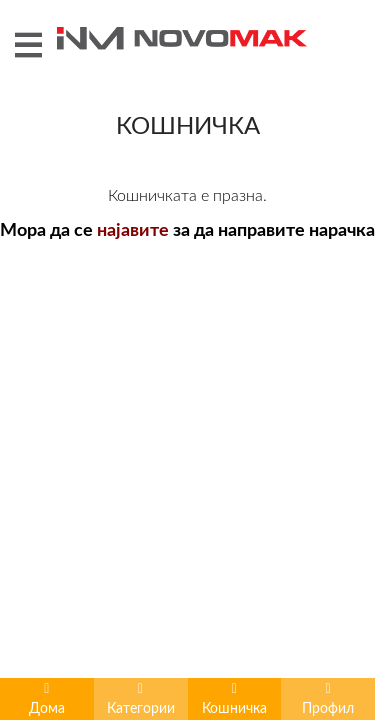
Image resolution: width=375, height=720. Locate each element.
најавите (133, 478)
